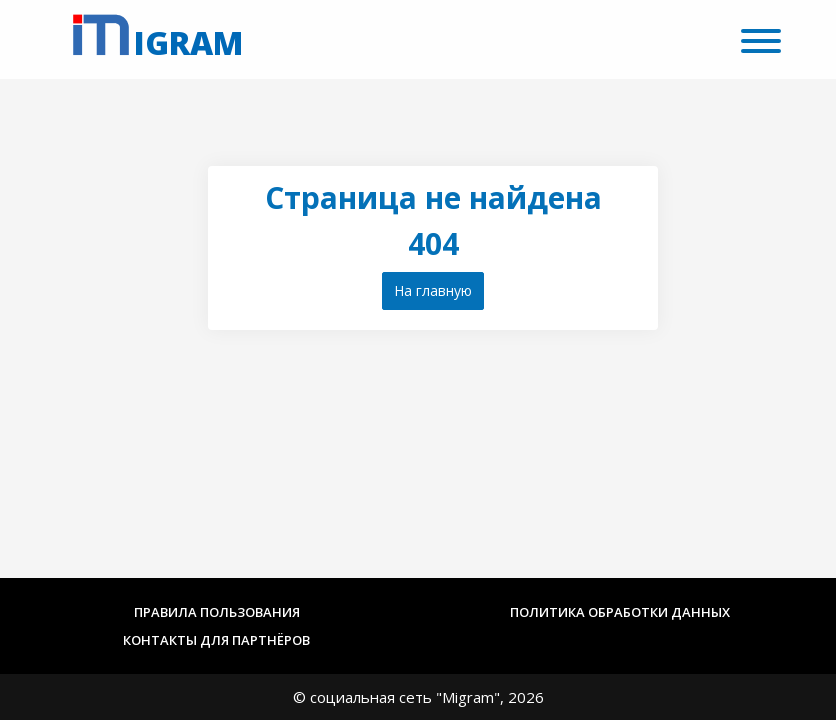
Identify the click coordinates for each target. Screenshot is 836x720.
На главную (433, 290)
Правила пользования (217, 612)
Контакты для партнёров (216, 640)
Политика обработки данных (620, 612)
